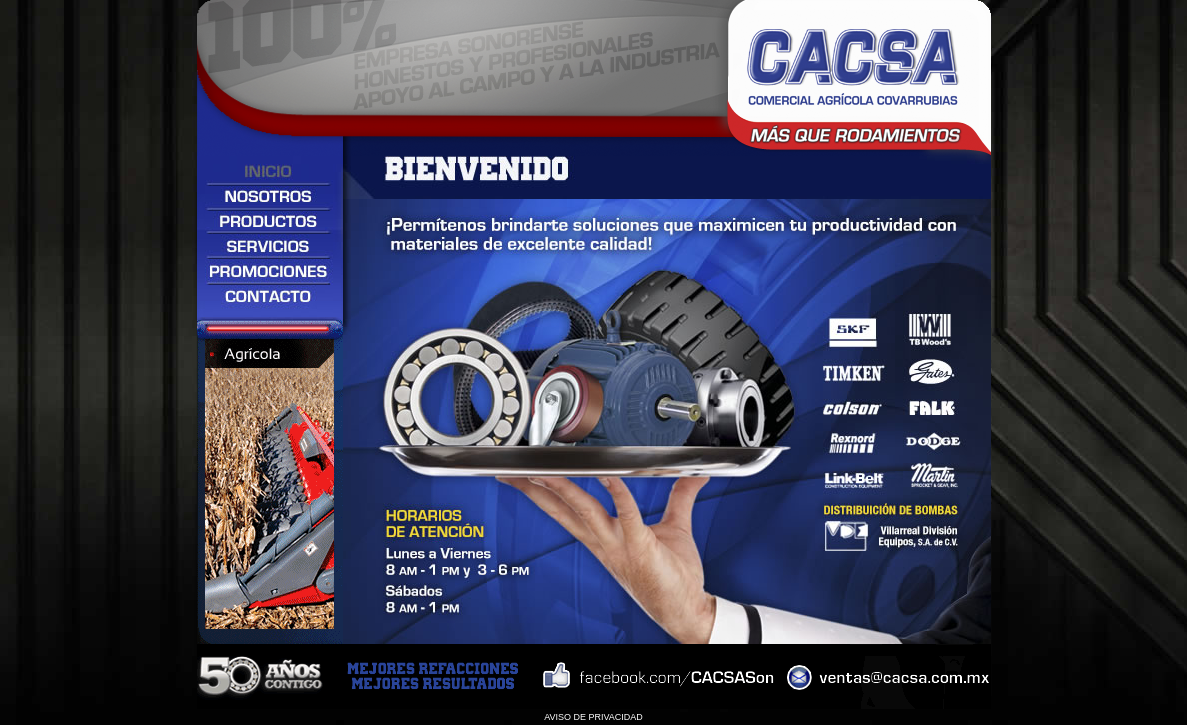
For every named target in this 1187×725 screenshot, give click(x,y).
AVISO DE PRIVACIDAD (593, 717)
